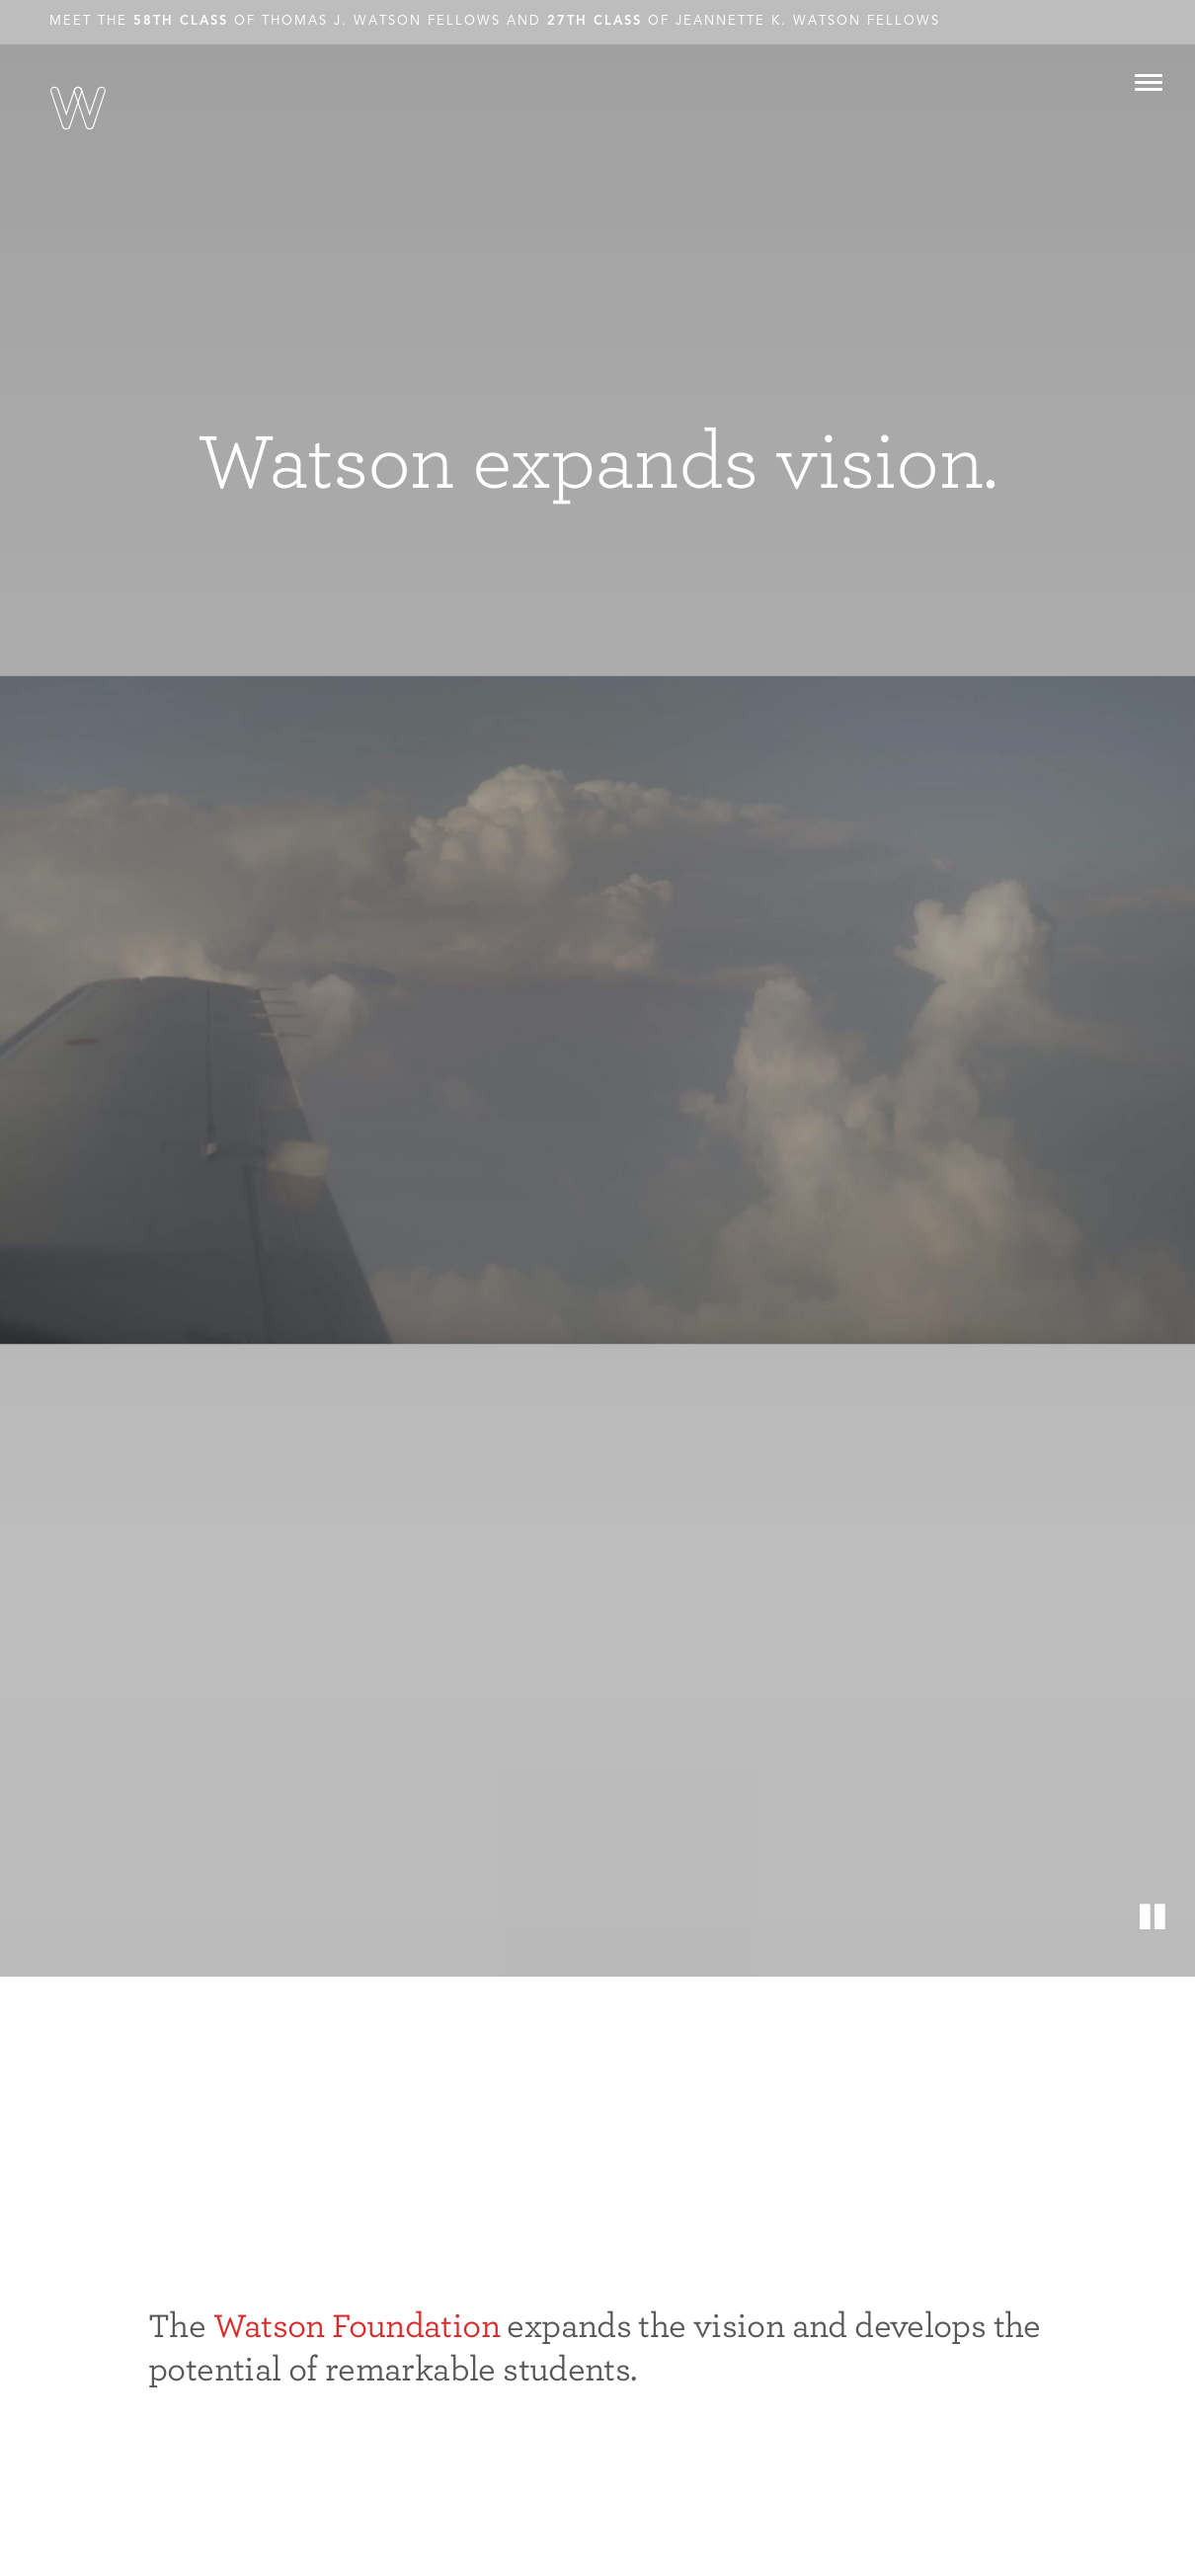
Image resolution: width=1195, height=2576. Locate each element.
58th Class (180, 21)
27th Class (594, 21)
